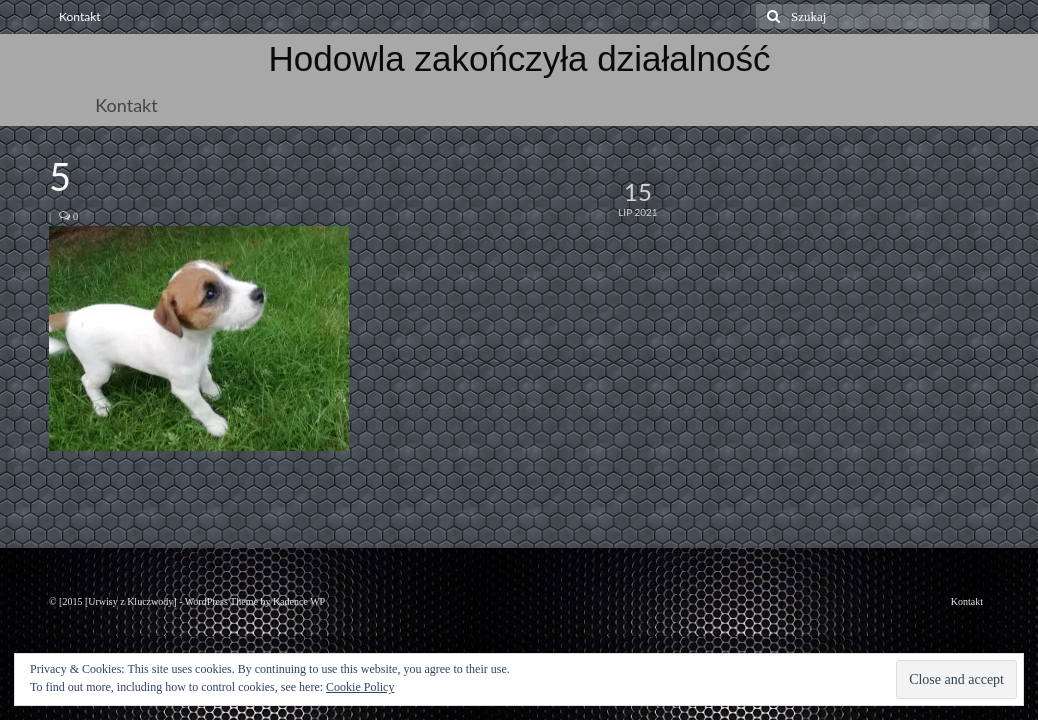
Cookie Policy (360, 687)
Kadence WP (299, 601)
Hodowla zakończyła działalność (520, 58)
